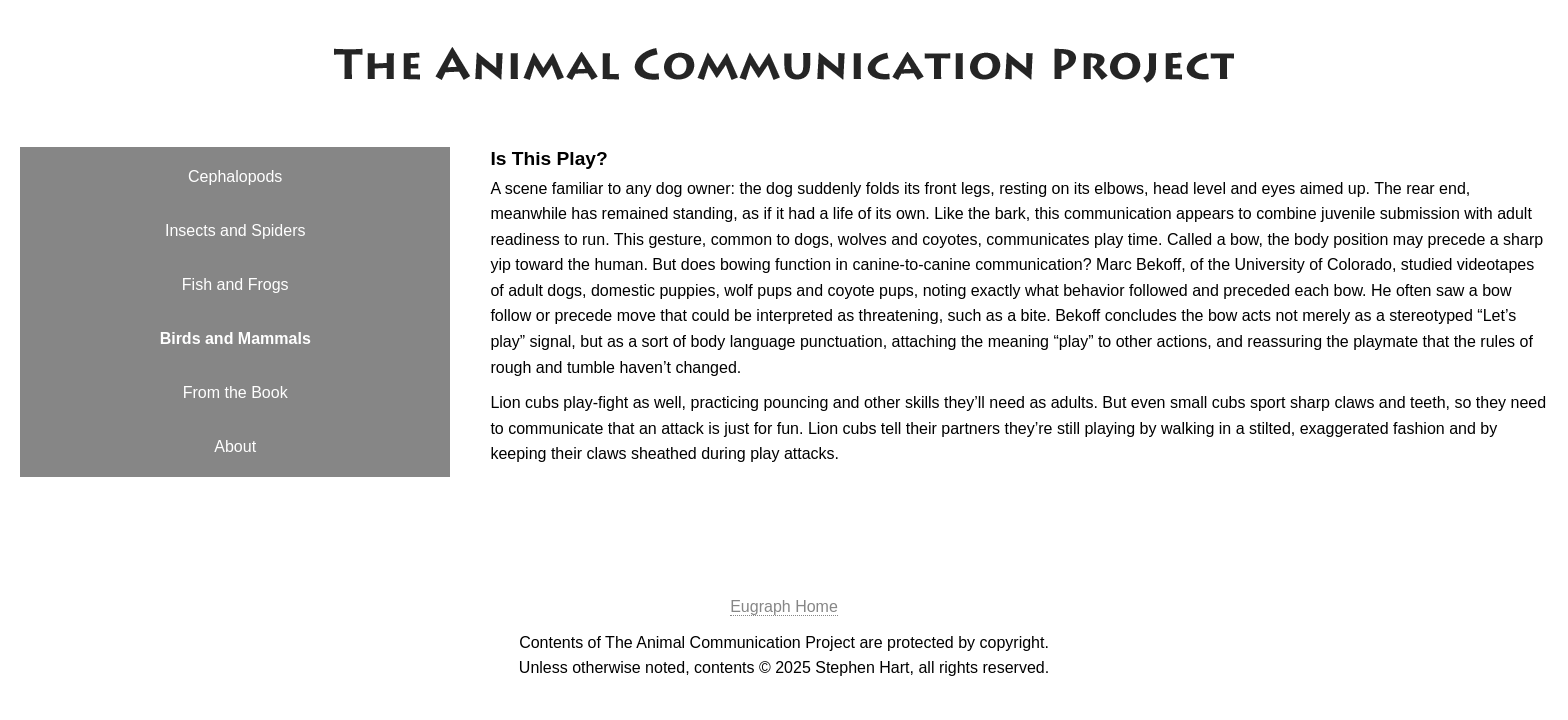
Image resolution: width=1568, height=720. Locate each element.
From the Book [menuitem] (235, 392)
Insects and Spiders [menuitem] (235, 230)
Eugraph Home (784, 606)
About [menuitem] (235, 446)
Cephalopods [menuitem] (235, 176)
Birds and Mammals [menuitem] (235, 338)
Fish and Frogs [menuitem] (235, 284)
